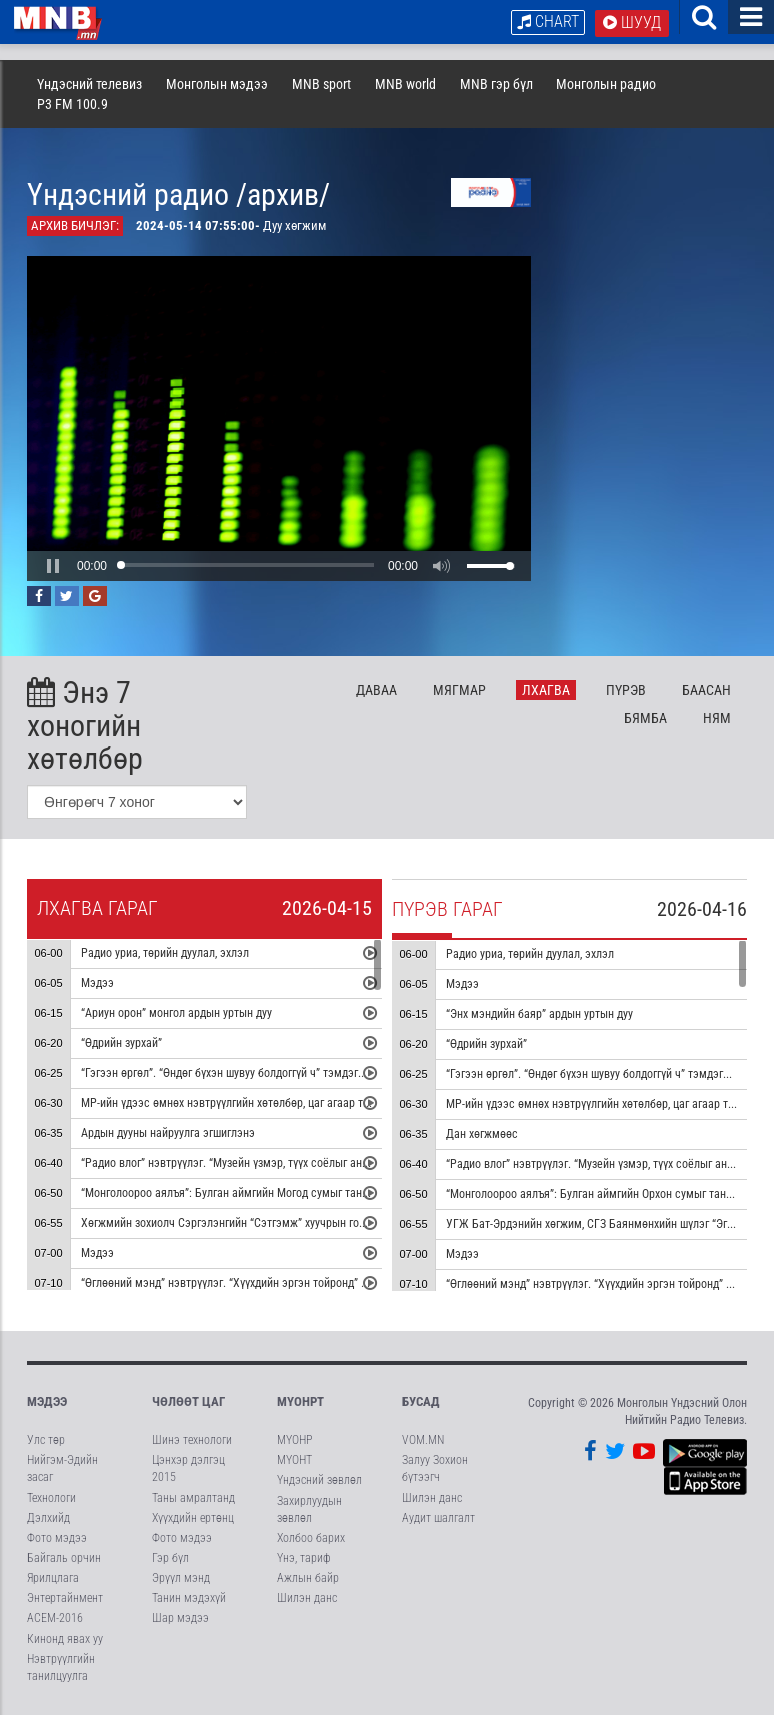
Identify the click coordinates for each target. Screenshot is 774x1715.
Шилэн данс (307, 1598)
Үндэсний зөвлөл (319, 1480)
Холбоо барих (311, 1538)
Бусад (421, 1401)
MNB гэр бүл (496, 84)
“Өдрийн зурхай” (121, 1044)
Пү (626, 690)
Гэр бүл (170, 1558)
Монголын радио (606, 84)
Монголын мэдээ (217, 84)
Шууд (632, 22)
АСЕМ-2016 (55, 1618)
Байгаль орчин (64, 1558)
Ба (706, 690)
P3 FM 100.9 (72, 104)
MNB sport (321, 84)
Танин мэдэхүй (189, 1598)
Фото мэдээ (57, 1538)
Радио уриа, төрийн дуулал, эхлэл (165, 954)
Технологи (51, 1498)
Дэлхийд (48, 1518)
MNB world (405, 84)
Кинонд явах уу (65, 1639)
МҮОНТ (294, 1460)
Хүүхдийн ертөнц (193, 1518)
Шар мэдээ (180, 1618)
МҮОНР (294, 1440)
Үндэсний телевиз (89, 84)
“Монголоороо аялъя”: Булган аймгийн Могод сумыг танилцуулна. (246, 1194)
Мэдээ (97, 984)
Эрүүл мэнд (181, 1578)
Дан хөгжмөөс (482, 1135)
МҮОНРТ (300, 1401)
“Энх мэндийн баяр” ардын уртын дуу (539, 1015)
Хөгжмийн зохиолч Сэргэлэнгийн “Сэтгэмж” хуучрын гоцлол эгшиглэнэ (259, 1224)
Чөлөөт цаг (188, 1401)
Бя (645, 718)
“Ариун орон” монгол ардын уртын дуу (176, 1014)
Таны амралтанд (193, 1498)
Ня (717, 718)
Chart (548, 21)
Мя (459, 690)
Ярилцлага (53, 1578)
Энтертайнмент (65, 1598)
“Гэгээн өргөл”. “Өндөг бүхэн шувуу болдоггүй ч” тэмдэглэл (228, 1074)
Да (376, 690)
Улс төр (46, 1440)
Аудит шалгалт (438, 1518)
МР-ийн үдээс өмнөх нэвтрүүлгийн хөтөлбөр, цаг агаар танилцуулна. (252, 1104)
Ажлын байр (308, 1578)
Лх (546, 690)
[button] (53, 566)
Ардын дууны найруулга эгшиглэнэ (168, 1134)
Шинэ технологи (192, 1440)
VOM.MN (423, 1440)
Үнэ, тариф (304, 1558)
